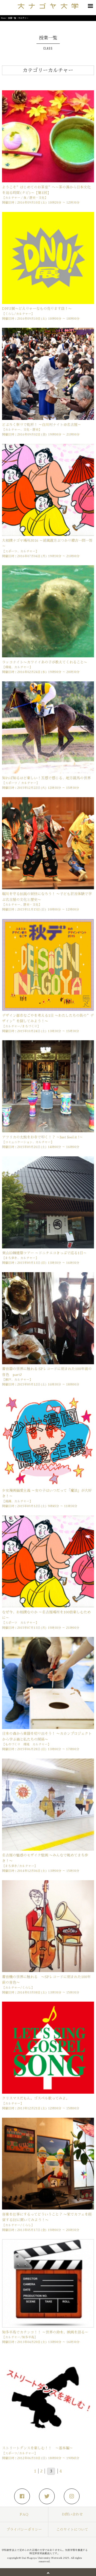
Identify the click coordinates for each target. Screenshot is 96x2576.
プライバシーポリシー (24, 2529)
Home (3, 17)
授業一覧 (12, 17)
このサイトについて (72, 2529)
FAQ (24, 2514)
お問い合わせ (72, 2514)
